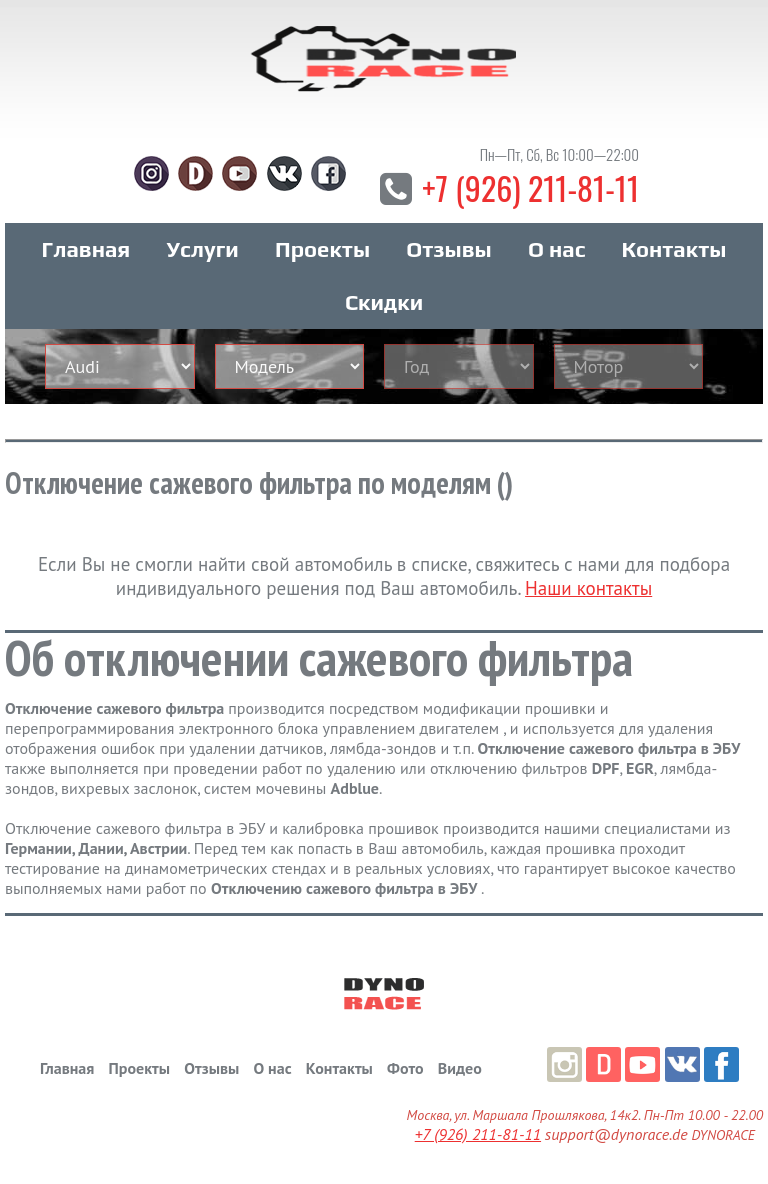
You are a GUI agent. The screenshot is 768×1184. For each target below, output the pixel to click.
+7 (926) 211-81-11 (530, 187)
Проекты (322, 249)
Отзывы (448, 249)
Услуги (203, 249)
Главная (86, 249)
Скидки (384, 302)
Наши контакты (588, 588)
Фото (405, 1068)
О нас (556, 249)
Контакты (674, 249)
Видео (460, 1068)
